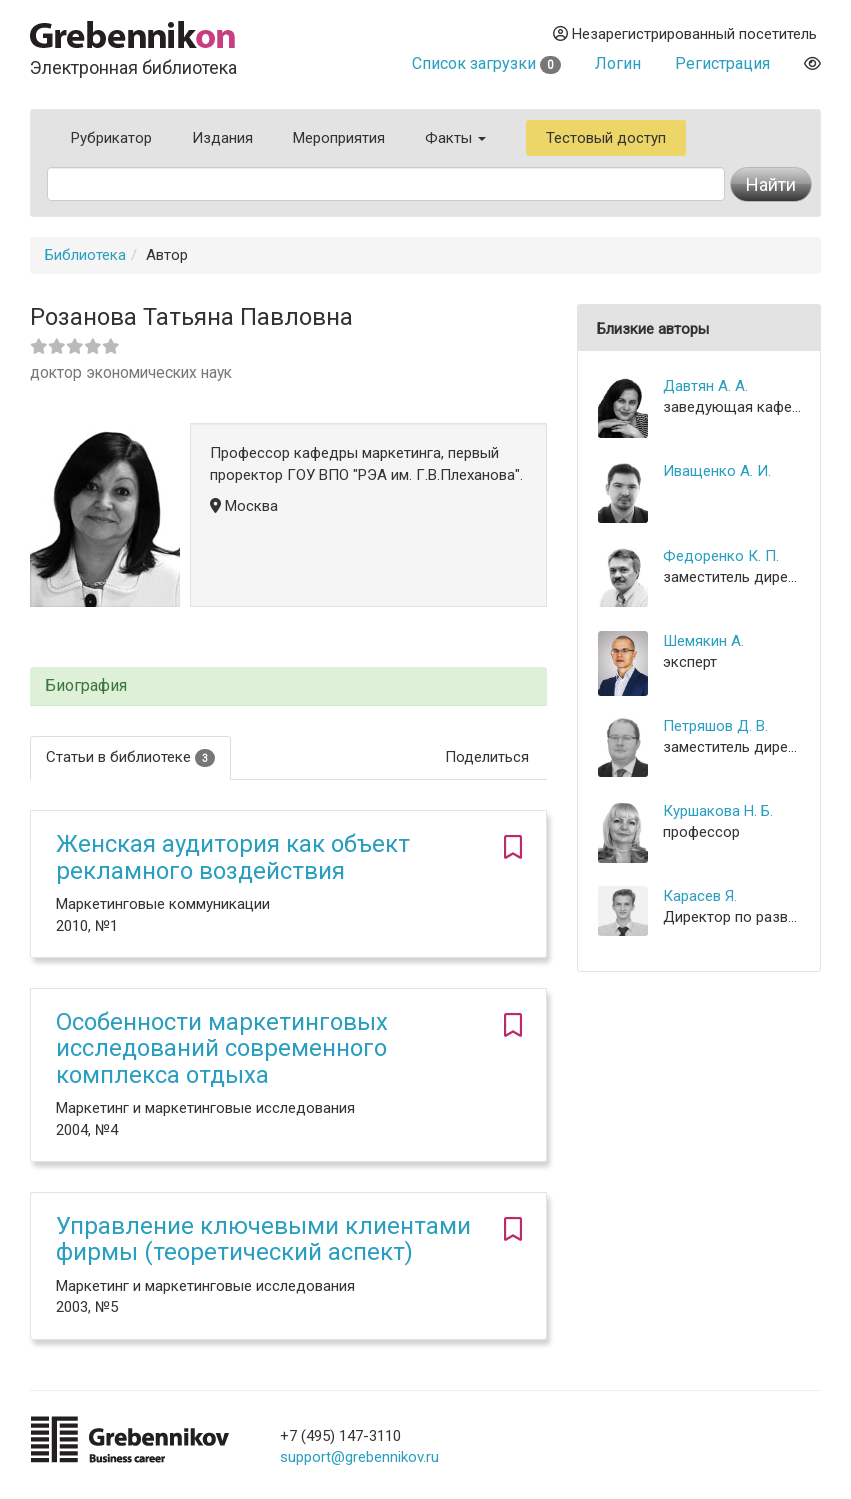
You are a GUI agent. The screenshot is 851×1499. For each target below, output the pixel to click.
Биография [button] (86, 686)
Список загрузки (486, 63)
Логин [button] (618, 63)
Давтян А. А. (705, 386)
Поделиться (487, 757)
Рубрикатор (111, 138)
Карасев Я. (700, 896)
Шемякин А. (703, 641)
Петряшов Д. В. (715, 726)
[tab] (288, 686)
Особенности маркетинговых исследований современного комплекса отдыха (222, 1048)
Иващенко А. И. (717, 471)
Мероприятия (339, 138)
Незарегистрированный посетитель (685, 34)
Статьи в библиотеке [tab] (130, 757)
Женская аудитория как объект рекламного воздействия (233, 857)
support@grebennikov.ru (359, 1457)
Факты (455, 138)
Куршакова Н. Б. (718, 811)
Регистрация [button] (722, 63)
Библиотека (85, 255)
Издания (222, 138)
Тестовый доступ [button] (606, 138)
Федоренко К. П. (721, 556)
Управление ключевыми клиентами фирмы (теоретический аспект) (263, 1239)
